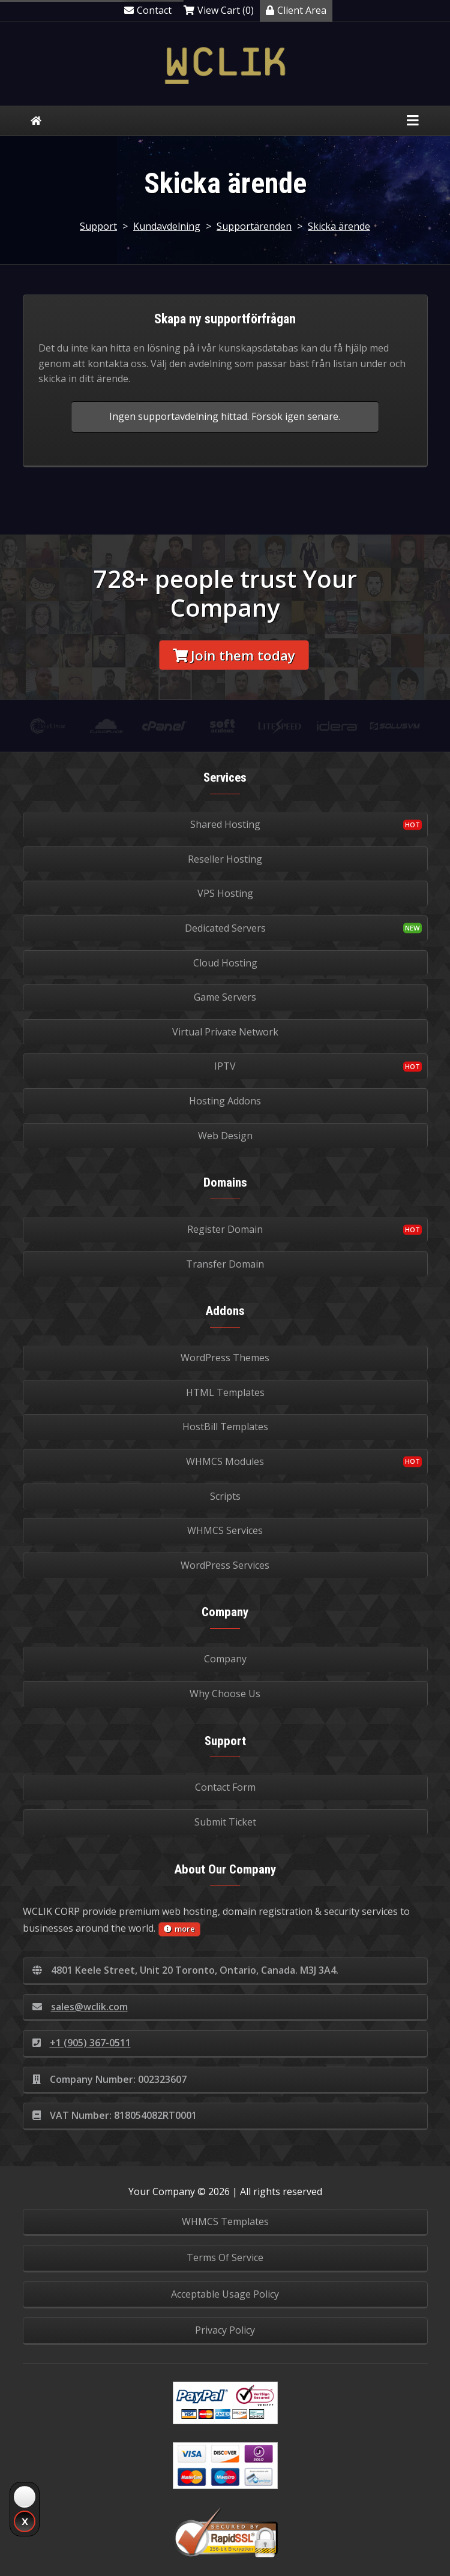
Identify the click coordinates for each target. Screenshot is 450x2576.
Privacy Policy (225, 2330)
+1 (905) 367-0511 (81, 2042)
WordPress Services (225, 1565)
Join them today (234, 655)
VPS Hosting (225, 893)
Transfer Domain (225, 1264)
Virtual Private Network (225, 1031)
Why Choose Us (225, 1693)
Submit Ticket (225, 1822)
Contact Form (225, 1787)
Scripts (225, 1496)
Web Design (225, 1135)
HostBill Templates (225, 1426)
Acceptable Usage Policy (225, 2294)
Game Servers (225, 997)
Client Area (296, 10)
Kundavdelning (166, 226)
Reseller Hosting (225, 859)
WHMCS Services (225, 1530)
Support (98, 226)
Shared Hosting (225, 824)
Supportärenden (254, 226)
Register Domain (225, 1229)
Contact (148, 10)
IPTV (225, 1066)
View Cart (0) (219, 10)
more (179, 1928)
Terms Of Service (225, 2257)
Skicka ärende (339, 226)
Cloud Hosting (225, 962)
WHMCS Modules (225, 1461)
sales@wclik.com (80, 2006)
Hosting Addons (225, 1100)
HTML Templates (225, 1392)
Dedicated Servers (225, 928)
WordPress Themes (225, 1357)
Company (225, 1658)
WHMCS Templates (225, 2221)
